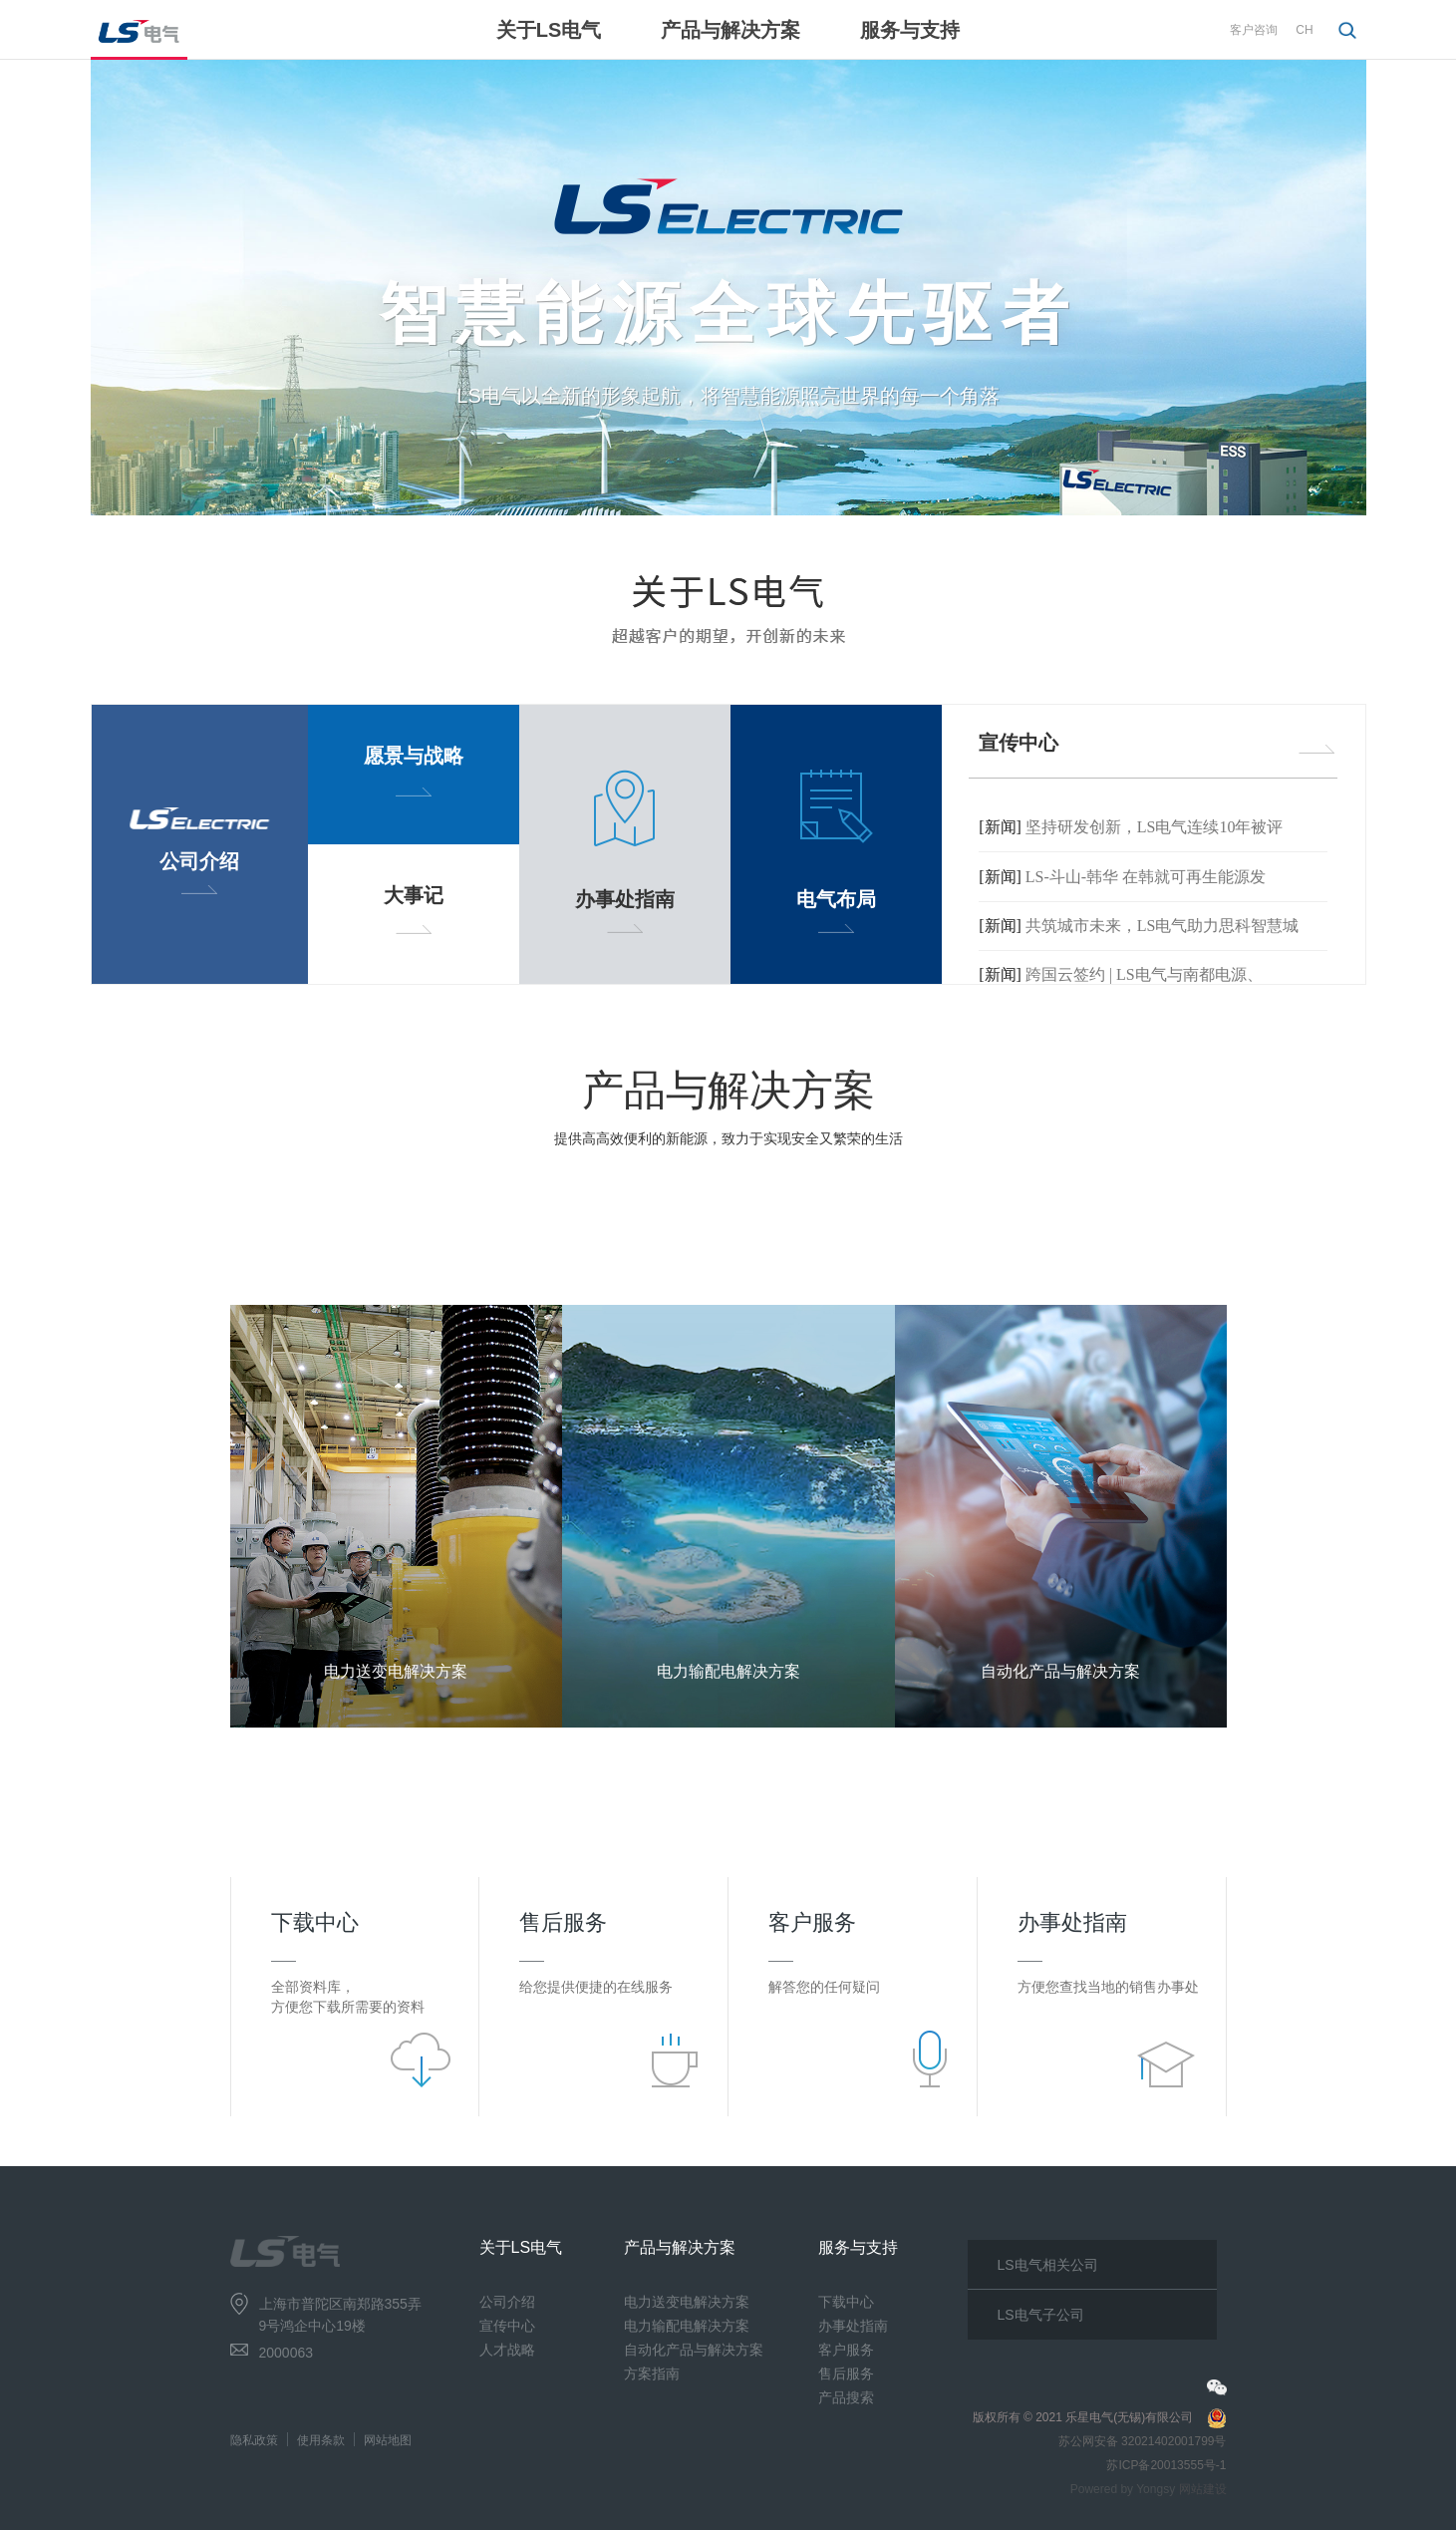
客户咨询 (1254, 30)
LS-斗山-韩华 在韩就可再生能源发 (1145, 876)
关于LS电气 (549, 30)
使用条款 (321, 2440)
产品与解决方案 (730, 30)
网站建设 (1203, 2489)
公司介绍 (507, 2302)
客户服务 (846, 2350)
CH (1304, 30)
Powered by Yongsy (1122, 2489)
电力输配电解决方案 (686, 2326)
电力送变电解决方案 (686, 2302)
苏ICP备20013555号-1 (1166, 2465)
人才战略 (507, 2350)
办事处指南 (853, 2326)
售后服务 (846, 2373)
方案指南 (652, 2373)
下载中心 (846, 2302)
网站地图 (388, 2440)
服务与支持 (910, 30)
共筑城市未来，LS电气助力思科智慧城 (1162, 925)
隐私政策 (254, 2440)
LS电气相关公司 (1048, 2265)
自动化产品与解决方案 (693, 2350)
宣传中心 (507, 2326)
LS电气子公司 (1041, 2315)
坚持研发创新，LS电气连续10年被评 (1154, 826)
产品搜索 (846, 2397)
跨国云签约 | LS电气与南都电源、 (1144, 975)
